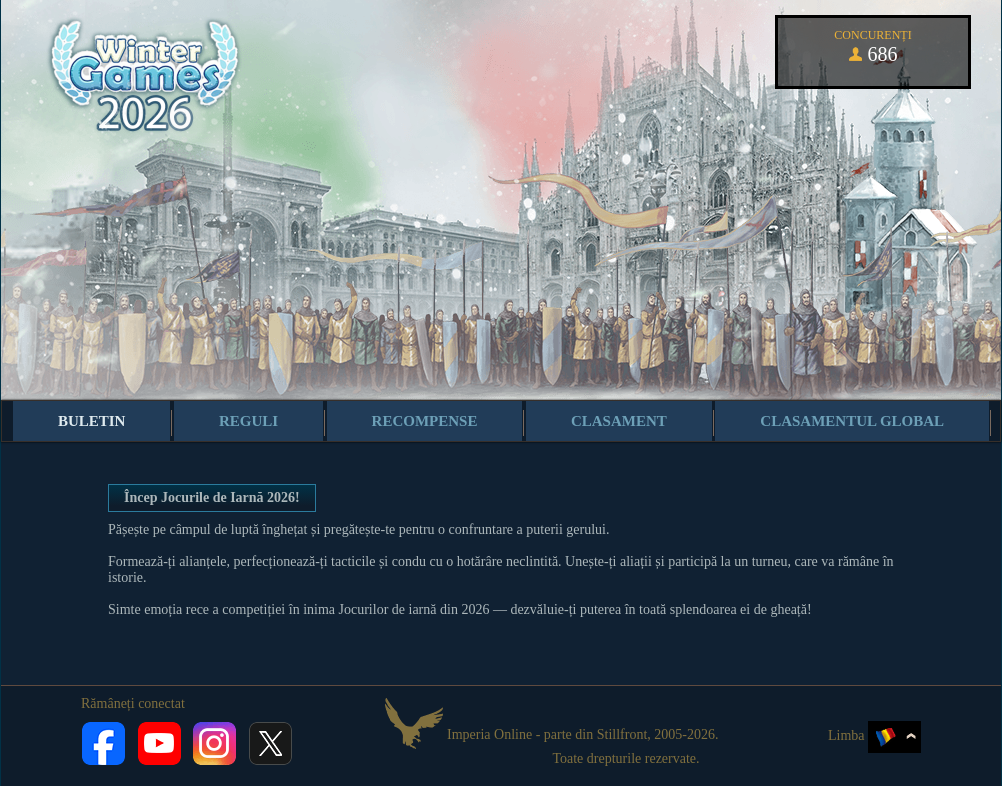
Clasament (619, 421)
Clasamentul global (852, 421)
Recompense (425, 421)
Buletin (92, 421)
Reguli (248, 421)
